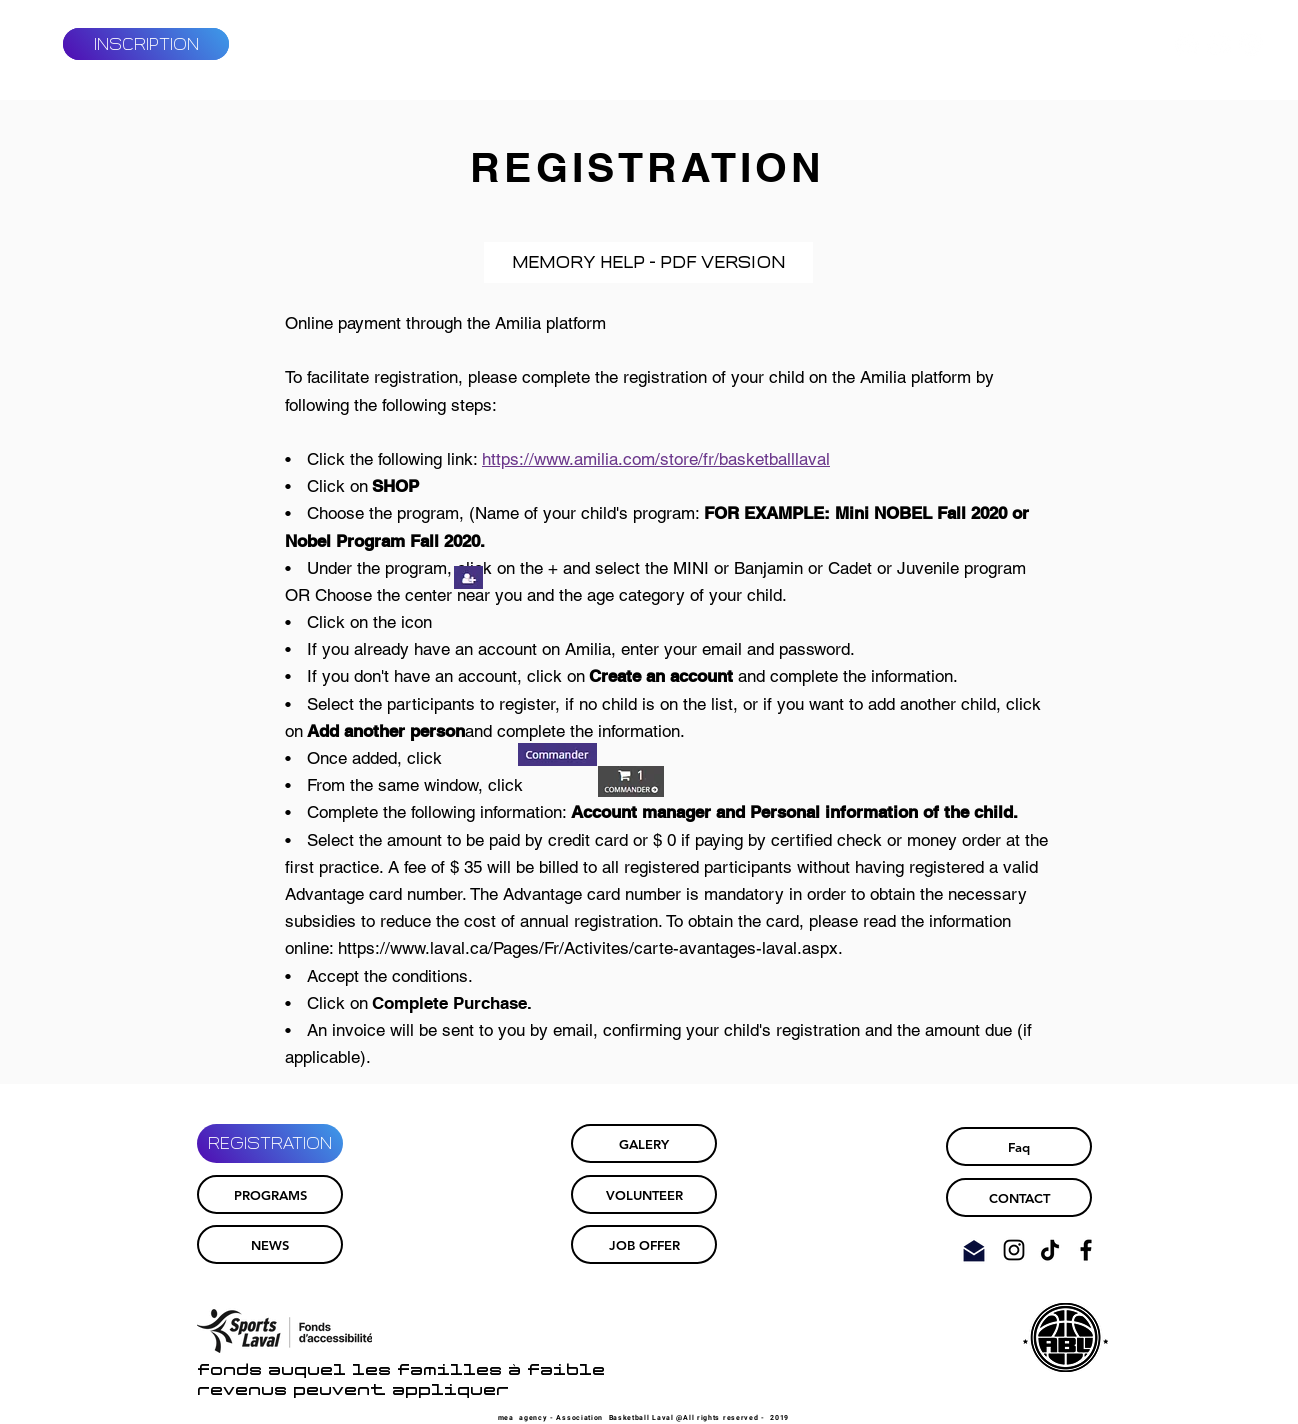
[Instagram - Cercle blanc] (1251, 44)
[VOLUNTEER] (644, 1194)
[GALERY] (644, 1143)
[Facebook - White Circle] (1219, 44)
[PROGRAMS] (270, 1194)
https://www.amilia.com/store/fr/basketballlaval (656, 459)
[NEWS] (270, 1244)
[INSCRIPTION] (146, 44)
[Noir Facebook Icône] (1086, 1250)
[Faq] (1019, 1146)
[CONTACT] (1019, 1197)
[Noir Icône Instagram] (1014, 1250)
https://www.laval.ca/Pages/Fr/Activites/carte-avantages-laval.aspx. (590, 948)
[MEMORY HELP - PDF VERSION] (648, 262)
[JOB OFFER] (644, 1244)
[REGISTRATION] (270, 1143)
